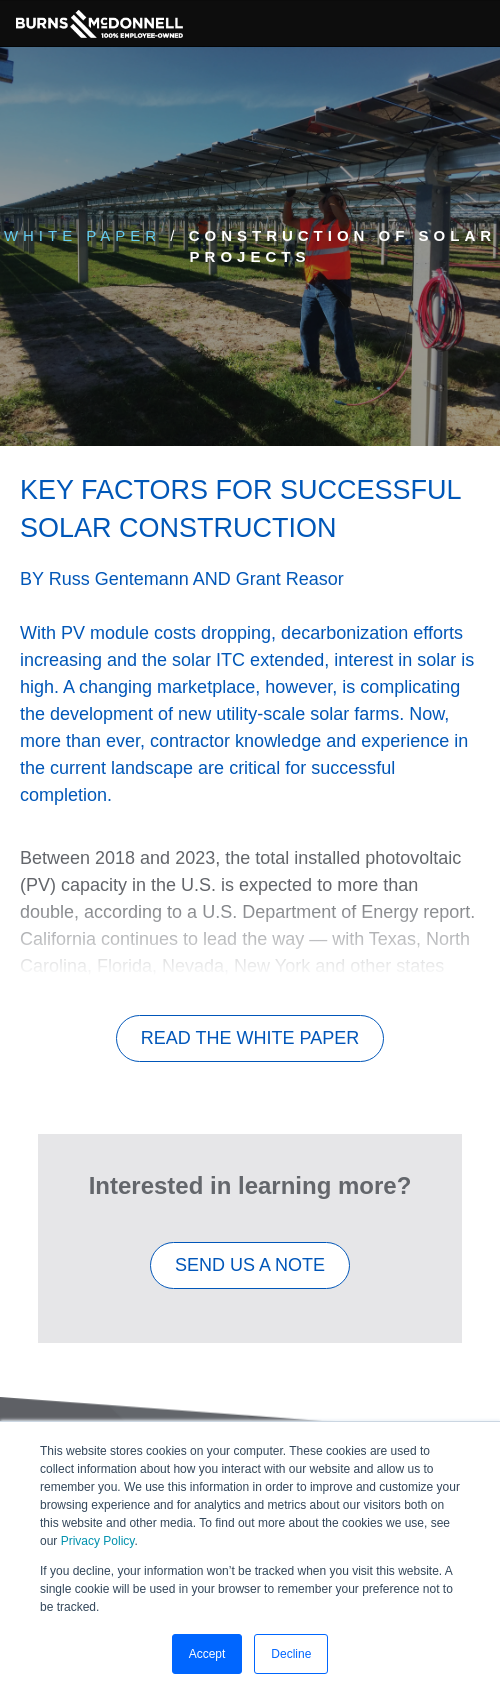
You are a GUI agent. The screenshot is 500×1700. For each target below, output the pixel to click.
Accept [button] (207, 1654)
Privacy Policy (98, 1541)
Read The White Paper (250, 1038)
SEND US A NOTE (250, 1265)
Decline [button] (291, 1654)
